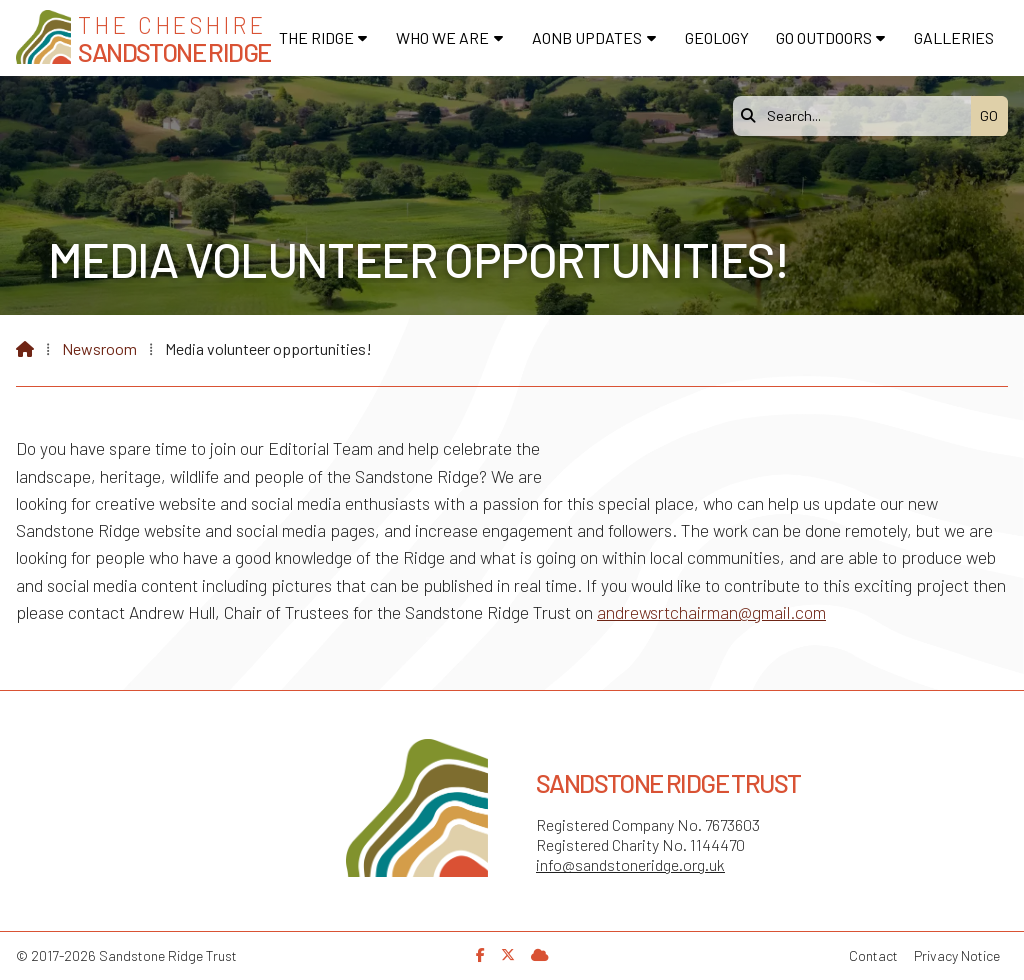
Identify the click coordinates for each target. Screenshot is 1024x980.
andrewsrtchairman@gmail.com (711, 612)
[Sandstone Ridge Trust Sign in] (540, 954)
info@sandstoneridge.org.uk (630, 864)
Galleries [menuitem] (954, 37)
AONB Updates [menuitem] (587, 37)
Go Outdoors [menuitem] (824, 37)
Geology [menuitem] (717, 37)
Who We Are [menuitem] (442, 37)
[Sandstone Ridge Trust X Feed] (508, 954)
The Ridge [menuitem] (316, 37)
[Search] (857, 116)
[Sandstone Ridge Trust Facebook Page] (480, 954)
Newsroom (99, 348)
